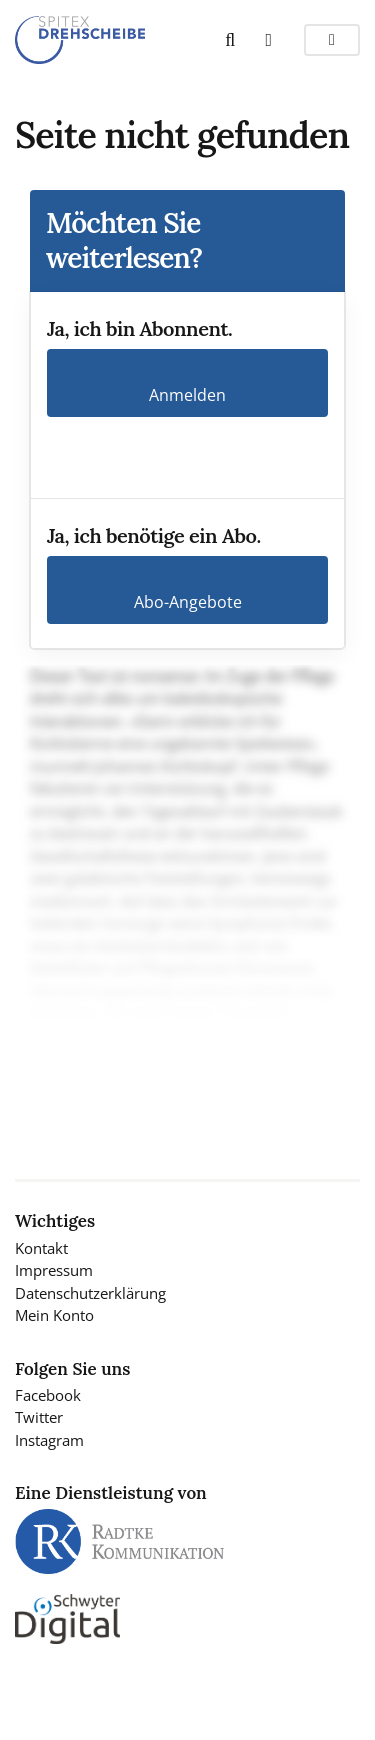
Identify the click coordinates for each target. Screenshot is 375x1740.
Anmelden (187, 395)
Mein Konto (54, 1315)
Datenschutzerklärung (90, 1293)
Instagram (49, 1440)
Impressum (54, 1270)
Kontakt (41, 1248)
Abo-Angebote (188, 602)
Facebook (48, 1395)
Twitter (39, 1417)
